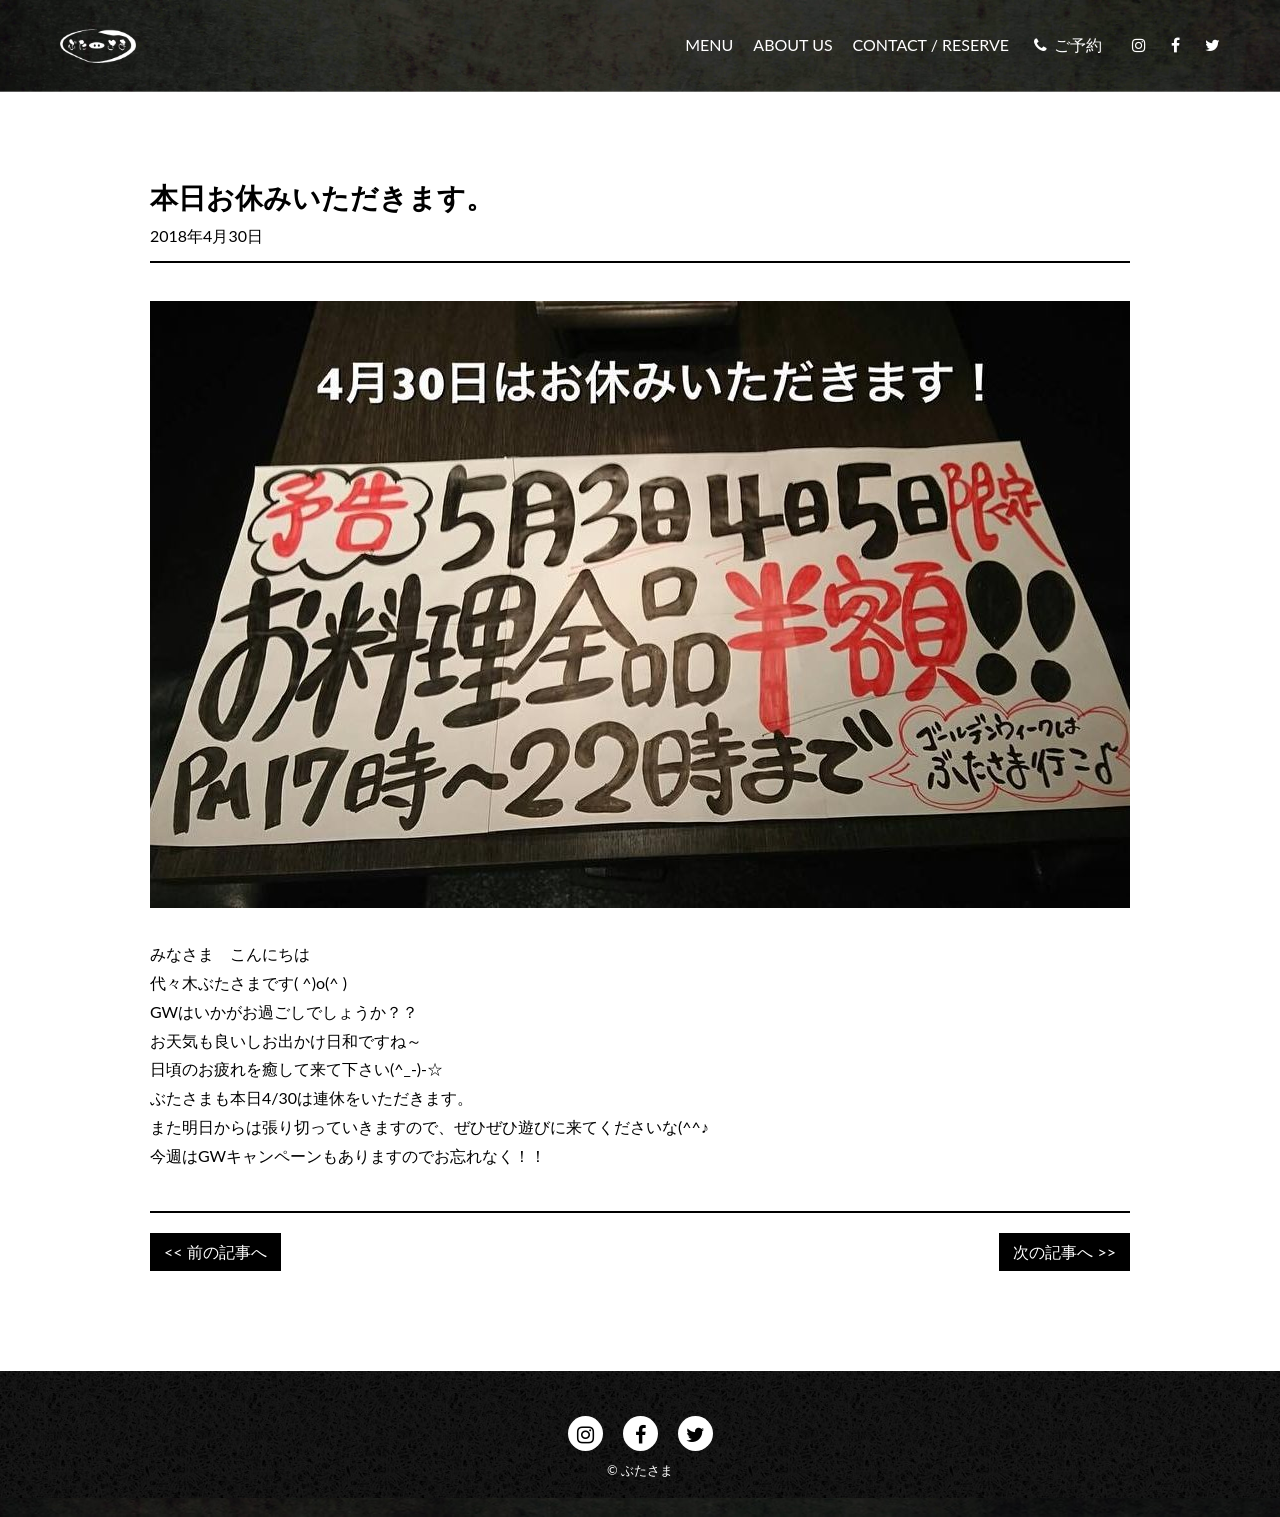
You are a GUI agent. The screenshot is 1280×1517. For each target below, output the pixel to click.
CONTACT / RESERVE (931, 45)
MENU (709, 45)
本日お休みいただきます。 (322, 197)
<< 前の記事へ (215, 1251)
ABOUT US (792, 45)
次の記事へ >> (1064, 1251)
